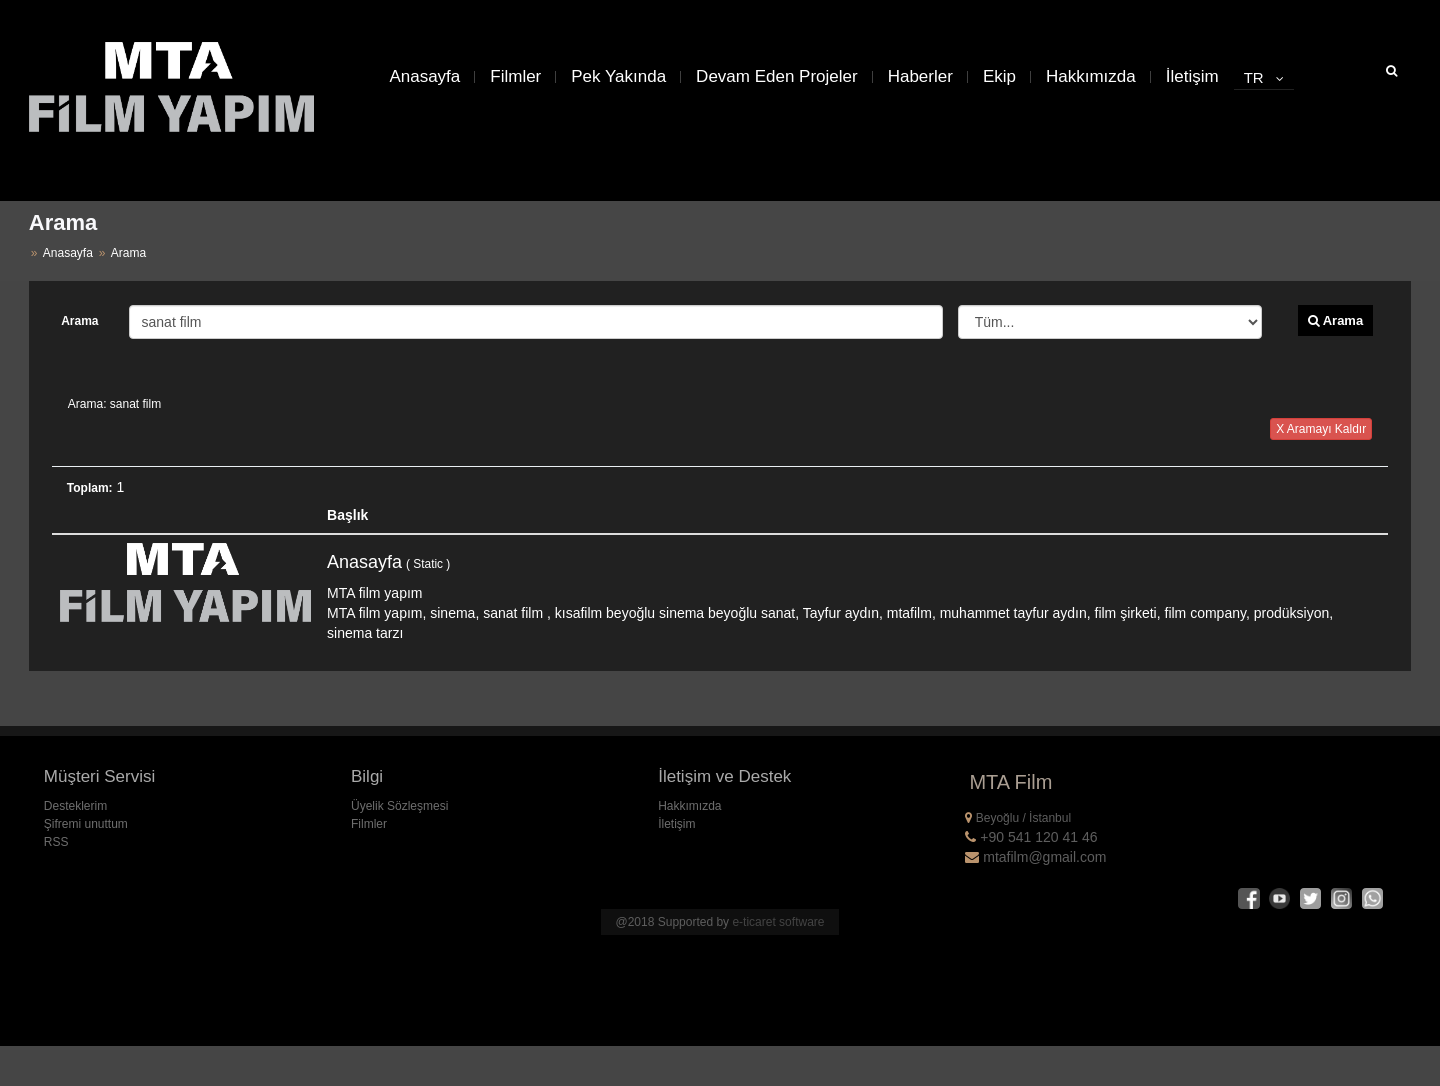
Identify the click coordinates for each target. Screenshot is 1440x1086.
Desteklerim (75, 806)
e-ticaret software (778, 922)
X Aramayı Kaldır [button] (1321, 429)
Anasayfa (424, 76)
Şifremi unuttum (86, 824)
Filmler (515, 76)
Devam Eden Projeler (777, 76)
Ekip (999, 76)
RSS (56, 842)
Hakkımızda (1091, 76)
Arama (79, 321)
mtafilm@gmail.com (1035, 857)
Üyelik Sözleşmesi (399, 806)
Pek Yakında (618, 76)
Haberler (920, 76)
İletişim (1192, 76)
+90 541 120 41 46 (1031, 837)
